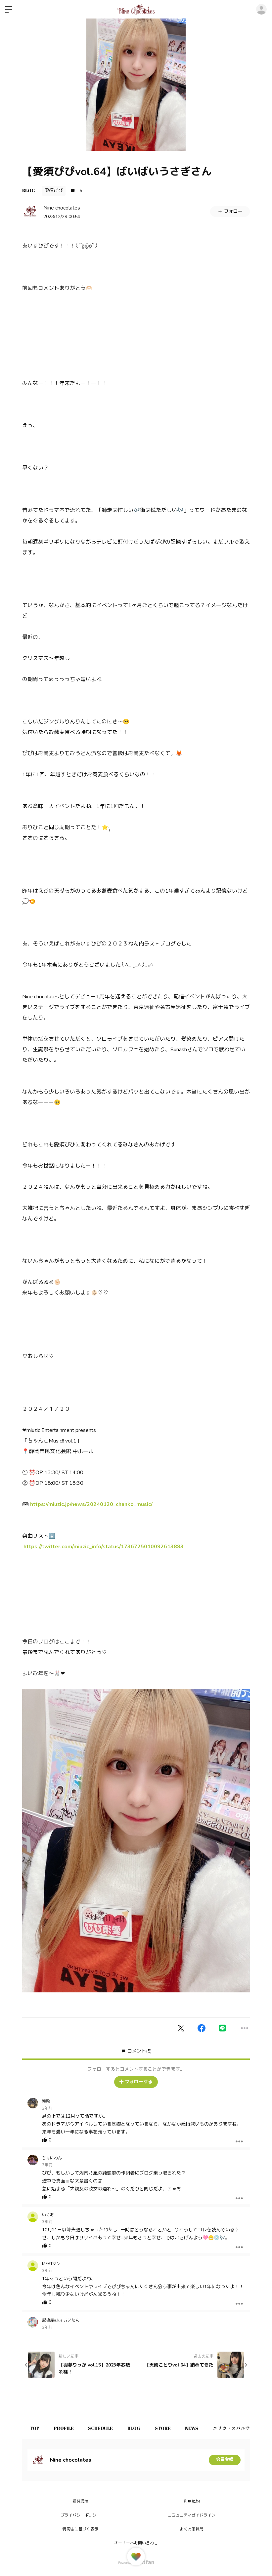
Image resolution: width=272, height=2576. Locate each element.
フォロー (230, 211)
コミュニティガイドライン (191, 2515)
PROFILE (67, 2428)
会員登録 (224, 2460)
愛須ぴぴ (53, 190)
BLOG (28, 190)
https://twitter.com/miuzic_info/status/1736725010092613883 (103, 1546)
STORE (172, 2428)
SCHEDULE (105, 2428)
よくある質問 (192, 2529)
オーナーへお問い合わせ (136, 2543)
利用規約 (192, 2501)
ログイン (261, 9)
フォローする (136, 2082)
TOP (35, 2428)
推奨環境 (80, 2501)
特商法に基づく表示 (80, 2529)
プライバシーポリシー (80, 2515)
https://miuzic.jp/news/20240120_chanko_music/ (91, 1504)
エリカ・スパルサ (244, 2428)
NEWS (203, 2428)
